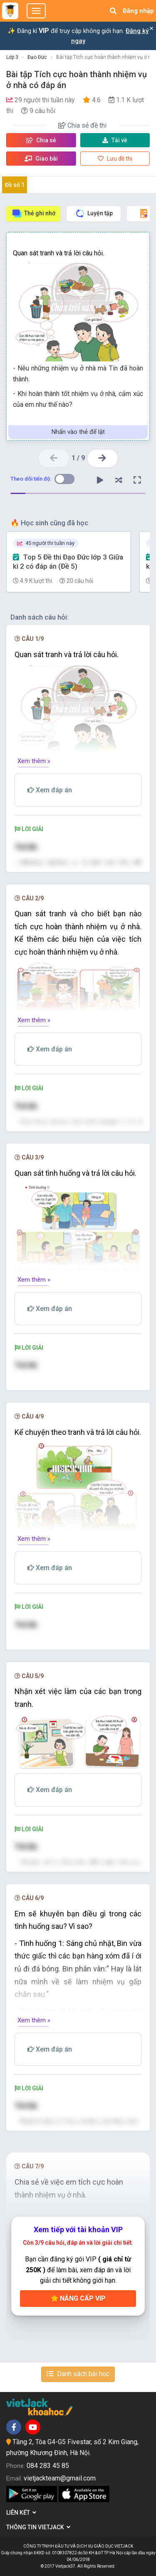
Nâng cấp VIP (78, 2298)
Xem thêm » (33, 761)
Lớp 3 (12, 57)
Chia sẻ (41, 140)
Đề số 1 (15, 184)
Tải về (114, 140)
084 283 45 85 (48, 2466)
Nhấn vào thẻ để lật (78, 432)
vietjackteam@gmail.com (60, 2478)
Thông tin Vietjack (38, 2527)
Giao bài (41, 158)
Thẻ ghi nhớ (33, 213)
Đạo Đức (37, 57)
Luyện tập (94, 213)
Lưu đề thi (115, 158)
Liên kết (21, 2512)
